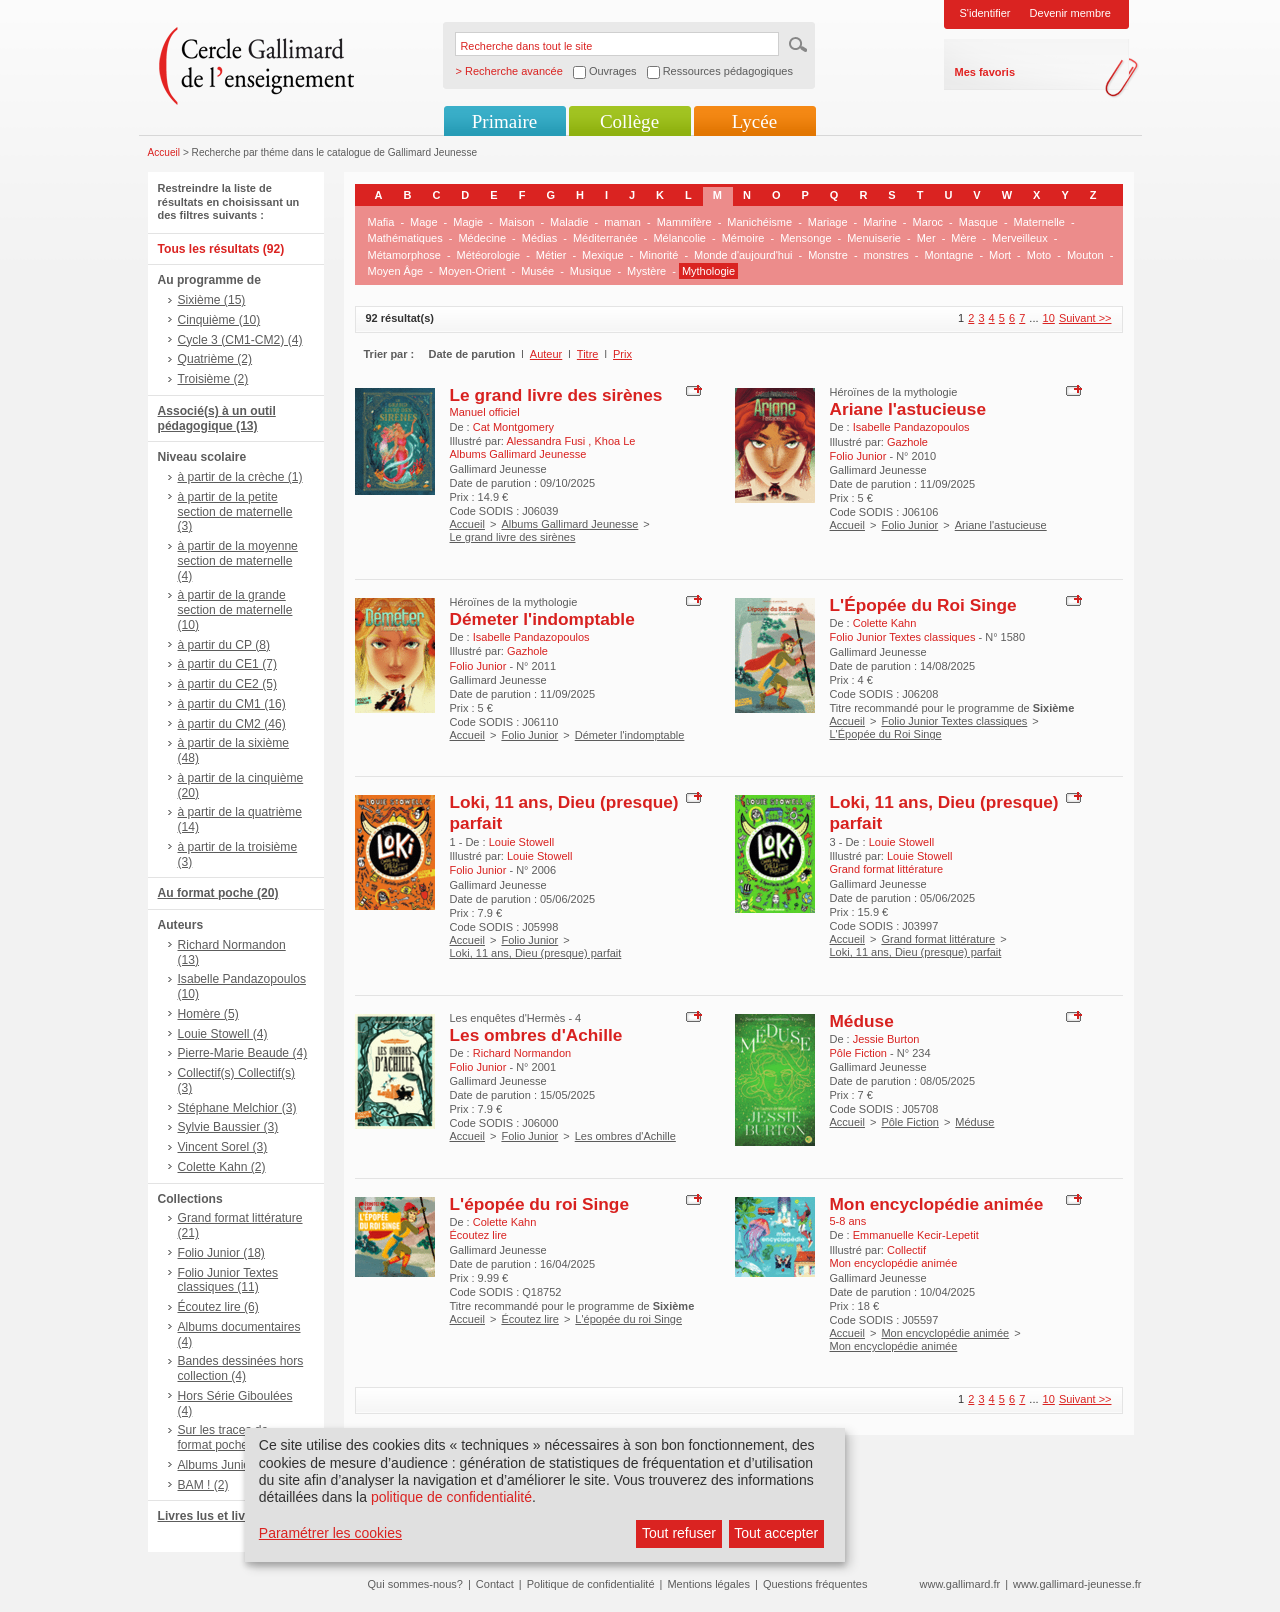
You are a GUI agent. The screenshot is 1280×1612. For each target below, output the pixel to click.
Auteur (546, 354)
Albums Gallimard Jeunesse (569, 524)
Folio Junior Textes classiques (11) (228, 1280)
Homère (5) (208, 1014)
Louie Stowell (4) (223, 1034)
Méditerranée (605, 238)
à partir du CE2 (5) (227, 684)
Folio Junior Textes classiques (954, 721)
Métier (551, 255)
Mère (963, 238)
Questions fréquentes (815, 1584)
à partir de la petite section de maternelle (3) (235, 512)
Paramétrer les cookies (330, 1533)
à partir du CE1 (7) (227, 664)
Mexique (603, 255)
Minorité (658, 255)
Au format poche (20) (218, 893)
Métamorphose (404, 255)
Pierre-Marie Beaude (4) (243, 1053)
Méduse (862, 1021)
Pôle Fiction (909, 1122)
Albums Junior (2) (225, 1465)
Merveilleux (1020, 238)
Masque (978, 222)
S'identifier (985, 13)
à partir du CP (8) (224, 645)
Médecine (482, 238)
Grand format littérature (938, 939)
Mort (1000, 255)
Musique (591, 271)
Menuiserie (874, 238)
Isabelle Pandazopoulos (911, 427)
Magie (468, 222)
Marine (880, 222)
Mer (926, 238)
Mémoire (743, 238)
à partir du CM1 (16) (232, 704)
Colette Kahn (885, 623)
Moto (1039, 255)
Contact (495, 1584)
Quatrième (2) (215, 359)
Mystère (646, 271)
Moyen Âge (396, 271)
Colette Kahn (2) (222, 1167)
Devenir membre (1070, 13)
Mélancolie (679, 238)
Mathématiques (405, 238)
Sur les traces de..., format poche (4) (230, 1437)
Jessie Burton (886, 1039)
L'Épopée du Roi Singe (923, 605)
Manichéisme (759, 222)
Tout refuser (679, 1533)
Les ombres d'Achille (536, 1035)
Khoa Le (614, 441)
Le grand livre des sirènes (556, 395)
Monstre (828, 255)
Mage (424, 222)
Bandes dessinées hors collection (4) (241, 1368)
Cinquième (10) (219, 320)
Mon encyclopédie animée (937, 1204)
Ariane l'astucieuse (908, 409)
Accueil (164, 152)
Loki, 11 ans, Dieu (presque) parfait (536, 953)
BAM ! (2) (203, 1485)
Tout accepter (776, 1533)
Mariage (828, 222)
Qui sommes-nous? (415, 1584)
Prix (622, 354)
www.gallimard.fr (960, 1584)
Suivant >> (1085, 318)
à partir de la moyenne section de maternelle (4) (238, 561)
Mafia (381, 222)
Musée (537, 271)
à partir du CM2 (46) (232, 724)
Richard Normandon (522, 1053)
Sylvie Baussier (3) (228, 1127)
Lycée (754, 121)
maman (622, 222)
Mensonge (805, 238)
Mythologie (708, 271)
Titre (588, 354)
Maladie (569, 222)
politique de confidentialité (451, 1497)
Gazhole (907, 442)
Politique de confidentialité (591, 1584)
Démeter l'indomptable (542, 619)
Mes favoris (985, 72)
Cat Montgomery (513, 427)
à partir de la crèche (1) (240, 477)
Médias (539, 238)
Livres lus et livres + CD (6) (235, 1516)
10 (1049, 318)
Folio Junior (909, 525)
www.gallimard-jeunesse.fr (1077, 1584)
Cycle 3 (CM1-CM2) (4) (240, 340)
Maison (516, 222)
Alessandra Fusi (547, 441)
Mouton (1085, 255)
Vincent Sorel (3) (223, 1147)
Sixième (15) (212, 300)
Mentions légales (708, 1584)
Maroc (928, 222)
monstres (886, 255)
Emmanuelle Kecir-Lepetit (916, 1235)
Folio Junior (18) (221, 1253)
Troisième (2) (213, 379)
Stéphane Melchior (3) (237, 1108)
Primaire (504, 121)
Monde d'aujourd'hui (743, 255)
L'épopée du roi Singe (540, 1204)
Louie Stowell (521, 842)
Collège (629, 121)
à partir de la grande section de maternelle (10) (235, 610)
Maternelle (1039, 222)
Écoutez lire (529, 1319)
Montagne (949, 255)
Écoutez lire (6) (218, 1307)
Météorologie (489, 255)
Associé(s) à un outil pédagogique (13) (217, 418)
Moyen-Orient (472, 271)
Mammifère (684, 222)
